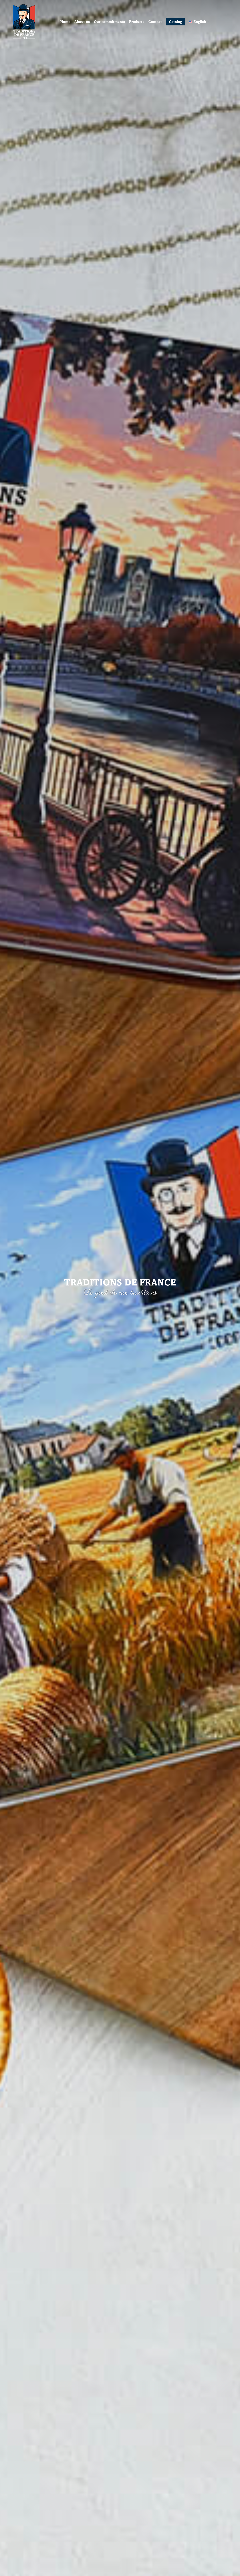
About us (82, 21)
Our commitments (109, 21)
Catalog (175, 21)
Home (65, 21)
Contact (155, 21)
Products (136, 21)
